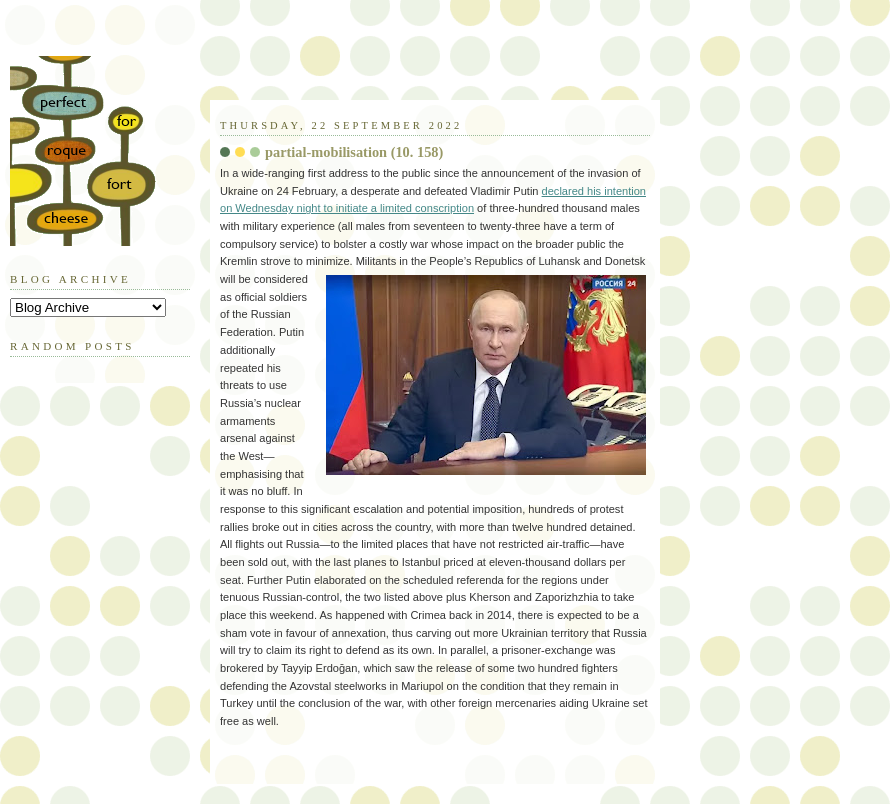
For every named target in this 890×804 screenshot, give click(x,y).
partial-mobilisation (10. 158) (354, 152)
